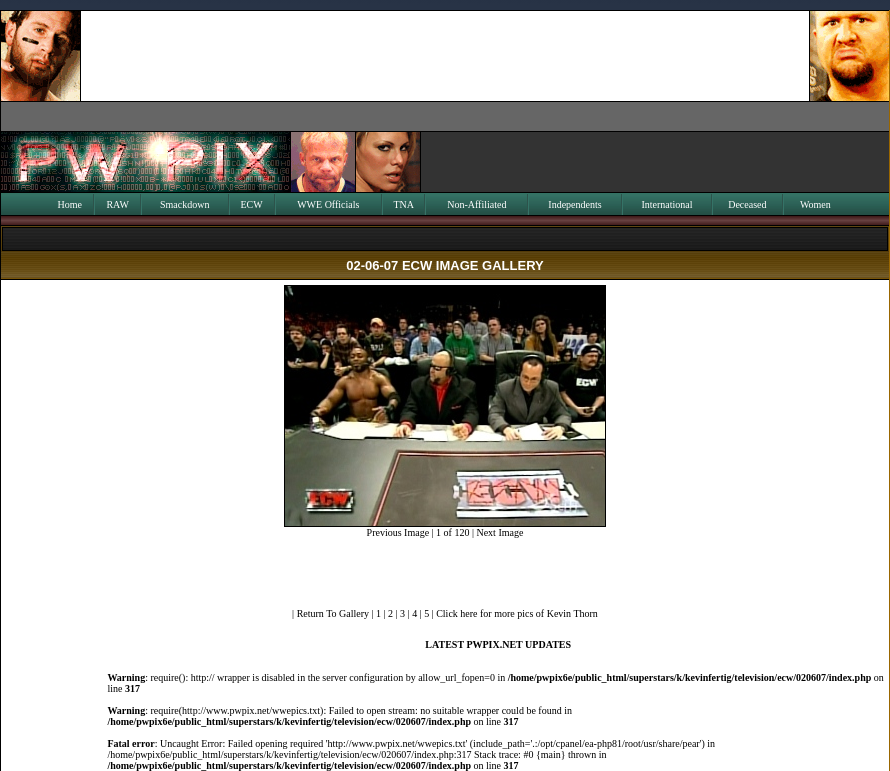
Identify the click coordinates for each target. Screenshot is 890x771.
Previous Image (398, 532)
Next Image (499, 532)
